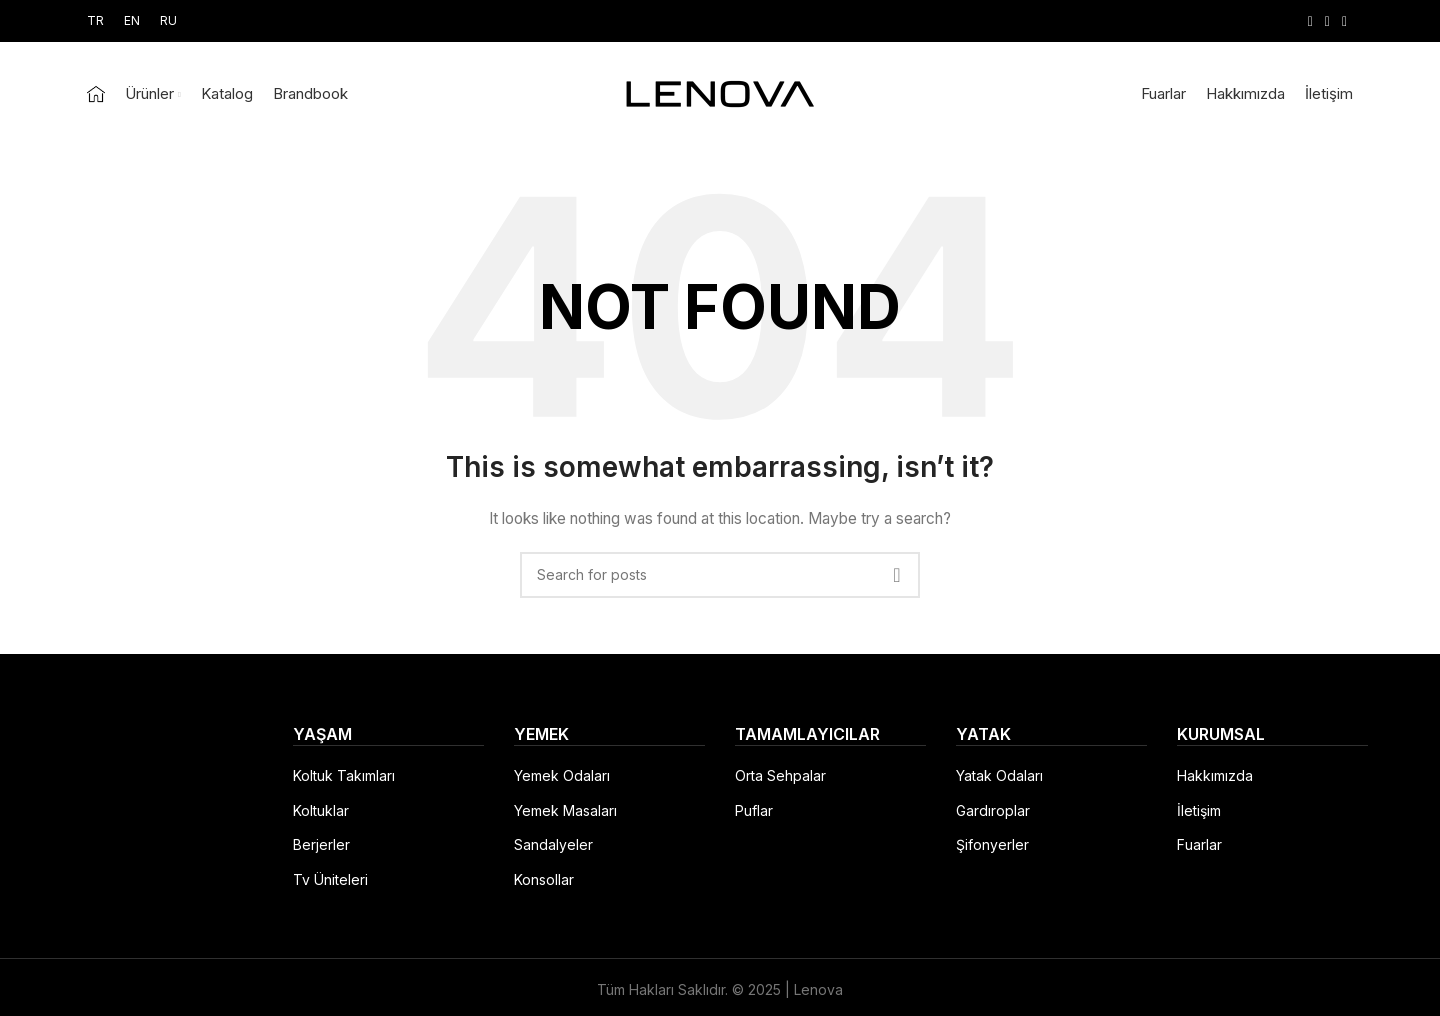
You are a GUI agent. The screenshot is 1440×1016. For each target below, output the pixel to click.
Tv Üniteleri (330, 879)
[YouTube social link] (1344, 21)
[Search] (720, 575)
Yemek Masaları (565, 810)
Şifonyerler (992, 844)
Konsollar (544, 879)
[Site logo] (720, 92)
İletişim (1199, 810)
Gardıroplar (993, 810)
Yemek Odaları (562, 775)
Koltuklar (321, 810)
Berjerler (321, 844)
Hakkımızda (1215, 775)
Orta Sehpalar (780, 775)
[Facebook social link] (1310, 21)
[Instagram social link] (1327, 21)
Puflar (754, 810)
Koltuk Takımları (344, 775)
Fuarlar (1199, 844)
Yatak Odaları (999, 775)
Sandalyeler (553, 844)
